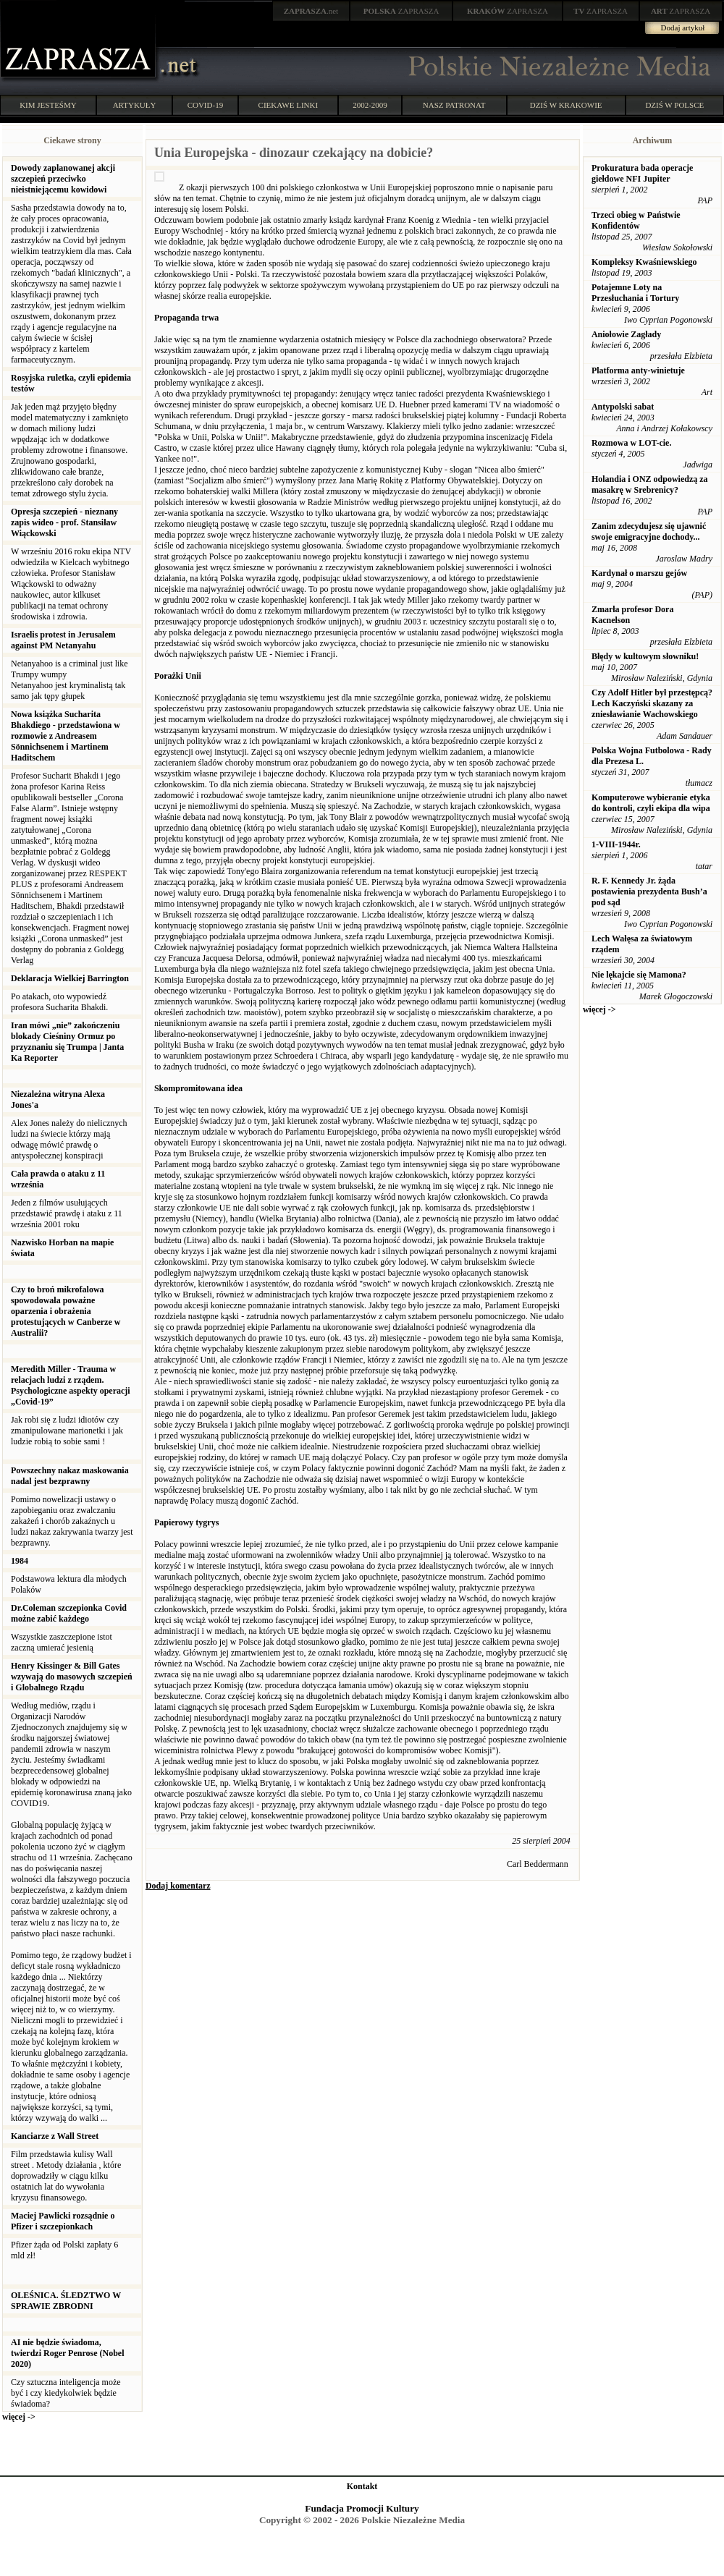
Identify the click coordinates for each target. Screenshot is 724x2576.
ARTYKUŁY (134, 105)
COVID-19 (206, 105)
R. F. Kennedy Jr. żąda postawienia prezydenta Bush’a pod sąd (649, 891)
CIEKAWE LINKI (288, 105)
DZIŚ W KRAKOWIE (566, 105)
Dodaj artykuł (683, 27)
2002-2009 (370, 105)
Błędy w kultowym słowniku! (645, 656)
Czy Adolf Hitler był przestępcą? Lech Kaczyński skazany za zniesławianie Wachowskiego (652, 703)
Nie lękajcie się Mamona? (639, 975)
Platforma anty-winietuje (638, 370)
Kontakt (362, 2486)
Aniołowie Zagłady (626, 334)
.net (311, 11)
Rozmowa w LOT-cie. (632, 443)
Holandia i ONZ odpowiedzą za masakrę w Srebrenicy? (650, 484)
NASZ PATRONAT (454, 105)
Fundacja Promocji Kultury (361, 2508)
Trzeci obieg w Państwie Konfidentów (636, 220)
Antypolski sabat (623, 407)
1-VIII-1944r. (616, 844)
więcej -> (18, 2417)
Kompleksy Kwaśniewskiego (644, 262)
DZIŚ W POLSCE (674, 105)
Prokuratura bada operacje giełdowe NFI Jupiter (642, 173)
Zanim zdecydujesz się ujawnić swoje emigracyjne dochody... (649, 531)
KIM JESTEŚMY (48, 105)
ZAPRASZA (401, 11)
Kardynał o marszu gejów (639, 573)
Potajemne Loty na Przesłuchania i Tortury (635, 292)
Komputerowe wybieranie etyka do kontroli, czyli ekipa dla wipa (651, 802)
